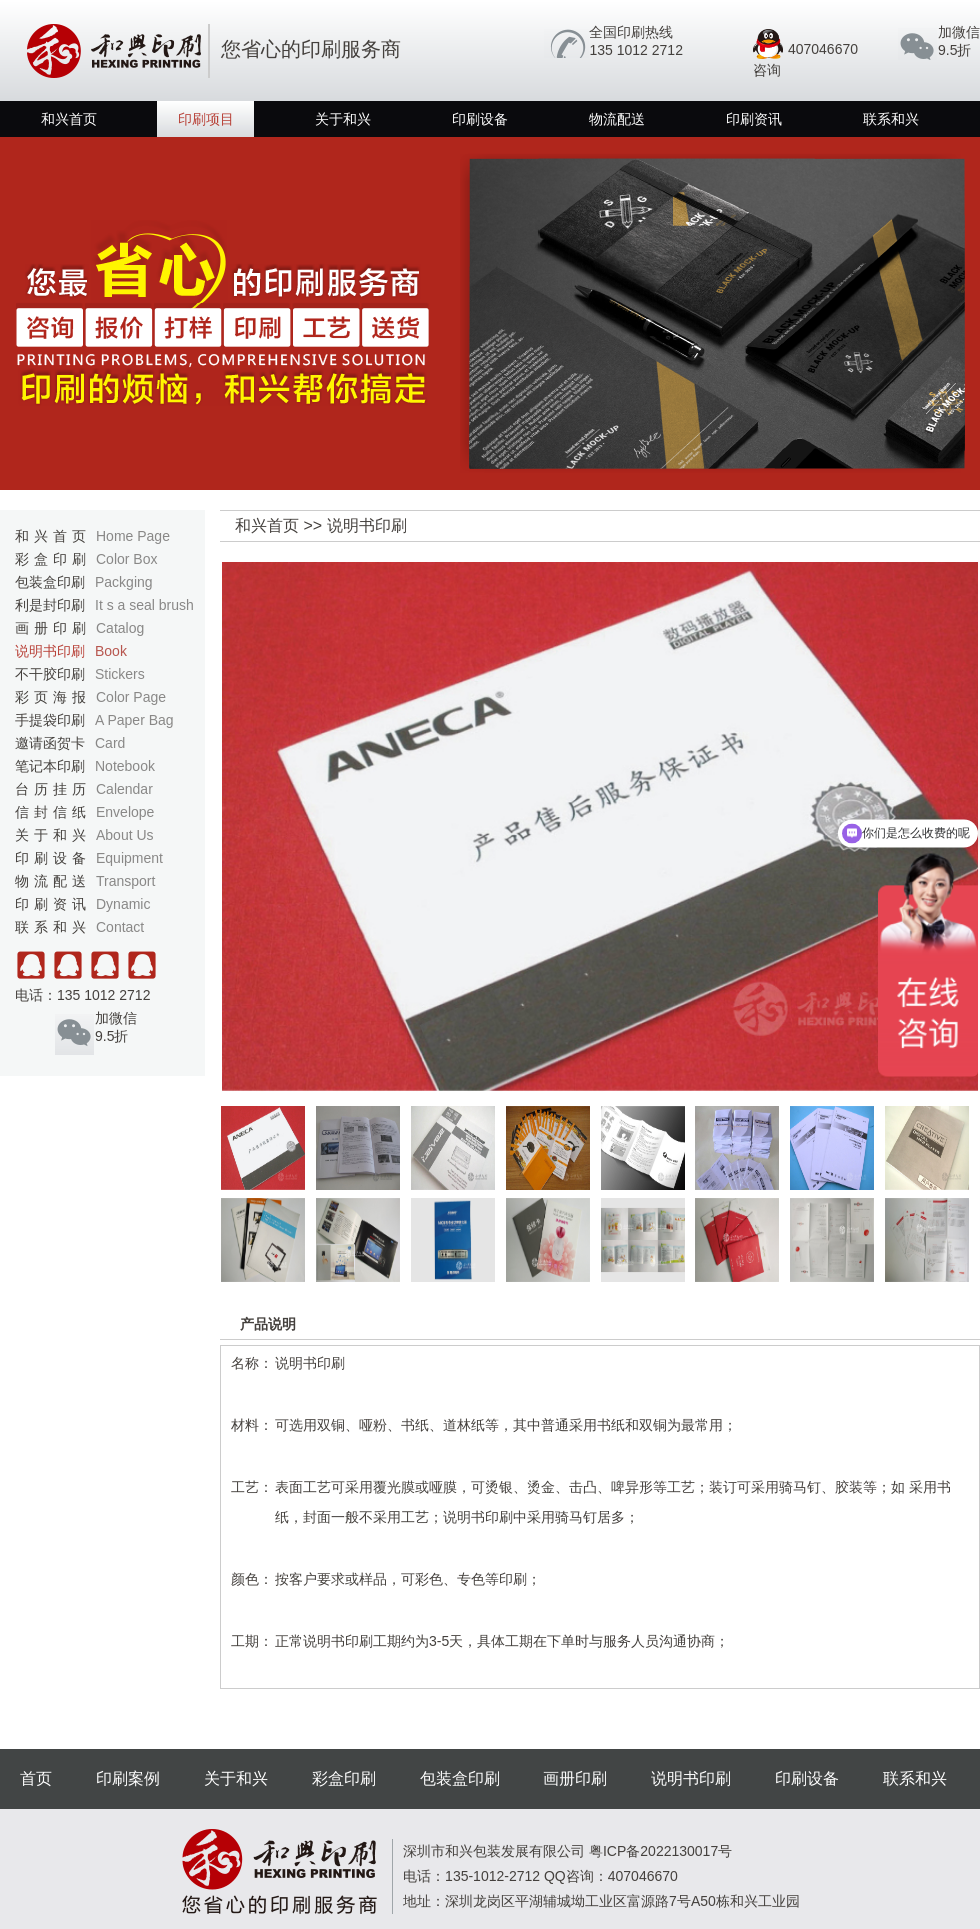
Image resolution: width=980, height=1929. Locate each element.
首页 (36, 1778)
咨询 (767, 70)
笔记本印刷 (85, 766)
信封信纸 (84, 812)
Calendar (124, 789)
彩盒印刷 (86, 559)
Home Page (133, 536)
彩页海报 (90, 697)
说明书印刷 (71, 651)
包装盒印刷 (84, 582)
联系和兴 (891, 119)
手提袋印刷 (94, 720)
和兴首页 (69, 119)
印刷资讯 (754, 119)
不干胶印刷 (80, 674)
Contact (120, 927)
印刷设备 (480, 119)
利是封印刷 (104, 605)
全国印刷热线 (631, 32)
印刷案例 (128, 1778)
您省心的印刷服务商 (210, 49)
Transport (125, 881)
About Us (125, 835)
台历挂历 (84, 789)
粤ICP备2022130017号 (660, 1851)
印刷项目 (206, 119)
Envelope (125, 812)
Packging (124, 582)
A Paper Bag (134, 720)
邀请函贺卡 (70, 743)
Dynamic (123, 904)
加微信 (959, 32)
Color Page (131, 697)
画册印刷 (79, 628)
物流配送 (617, 119)
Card (110, 743)
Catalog (120, 628)
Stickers (120, 674)
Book (111, 651)
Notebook (125, 766)
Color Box (126, 559)
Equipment (129, 858)
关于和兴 (343, 119)
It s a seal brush (144, 605)
